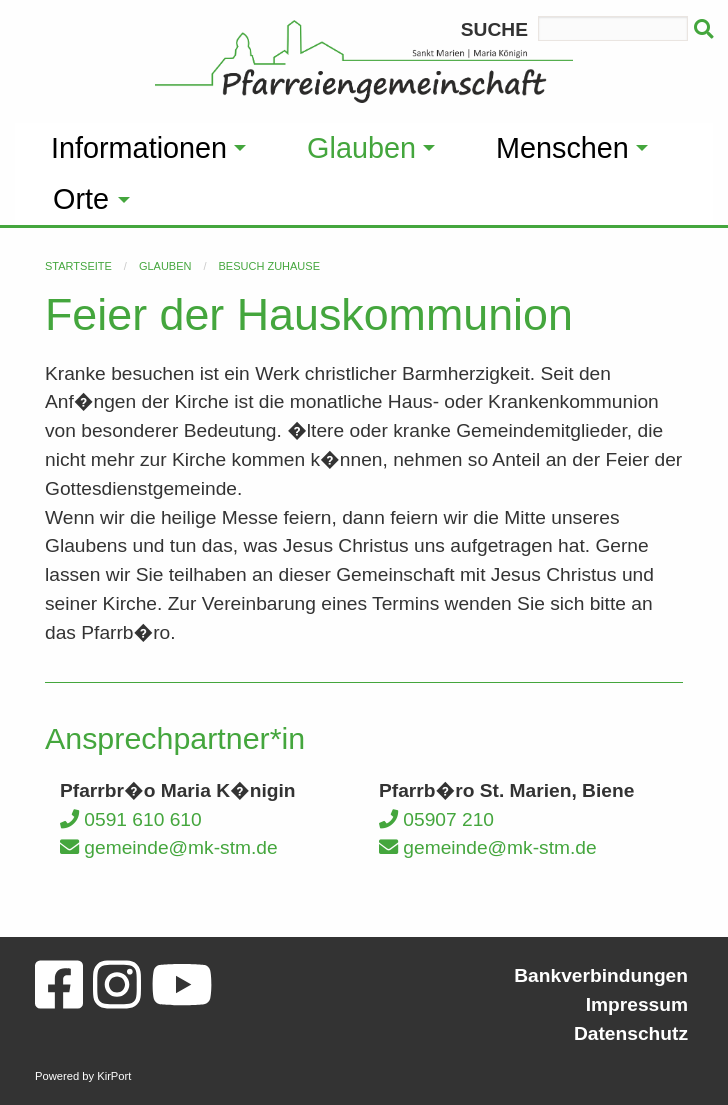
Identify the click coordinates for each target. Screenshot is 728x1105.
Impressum (637, 1004)
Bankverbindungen (601, 975)
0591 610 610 (131, 819)
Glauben (165, 266)
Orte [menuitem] (81, 199)
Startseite (78, 266)
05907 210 (436, 819)
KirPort (114, 1076)
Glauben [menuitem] (361, 148)
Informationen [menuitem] (139, 148)
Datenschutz (631, 1033)
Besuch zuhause (269, 266)
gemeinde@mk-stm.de (169, 847)
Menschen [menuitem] (562, 148)
